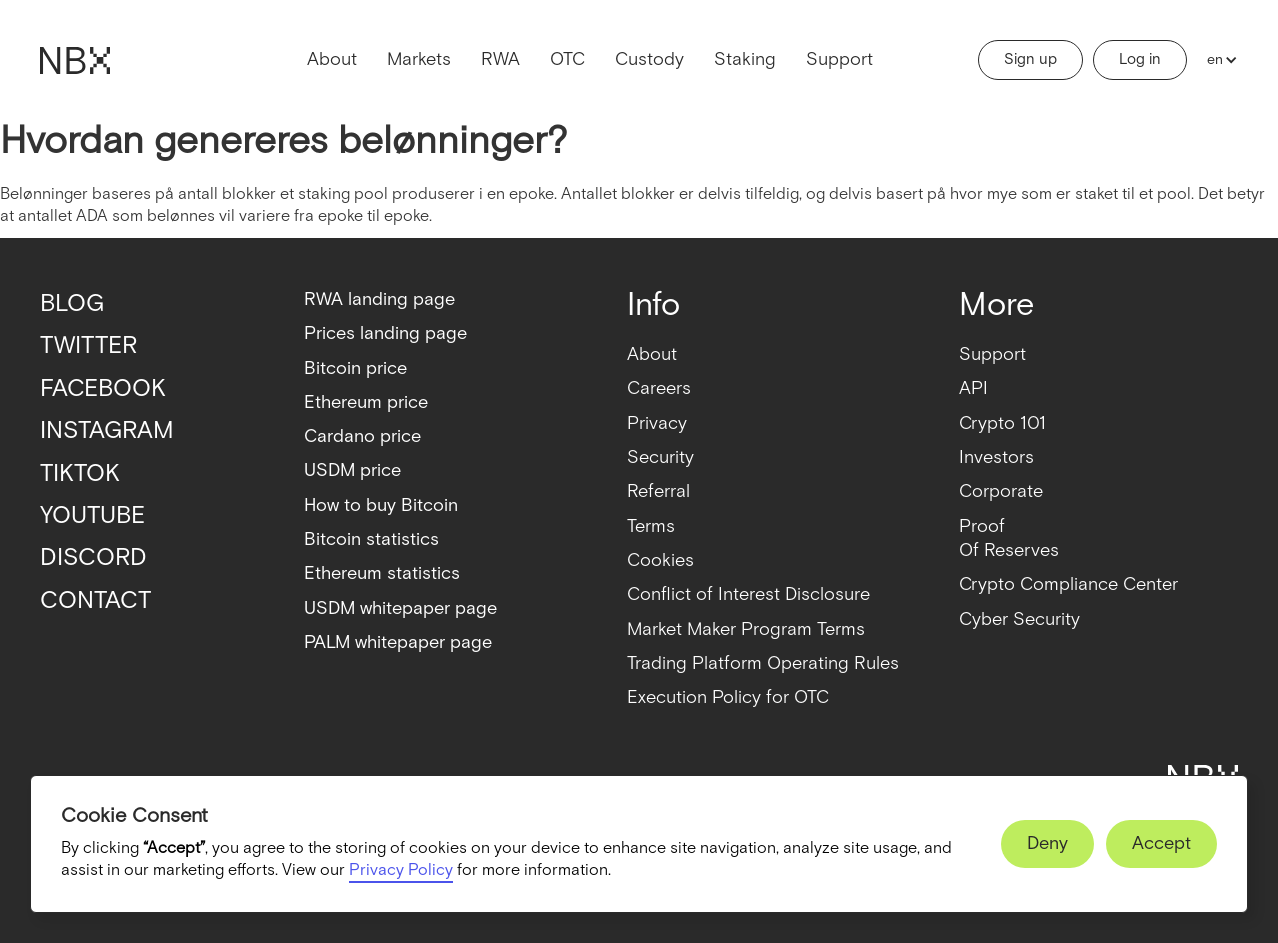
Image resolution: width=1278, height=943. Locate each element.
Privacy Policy (401, 870)
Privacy (657, 423)
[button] (1217, 60)
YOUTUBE (92, 515)
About (332, 59)
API (973, 388)
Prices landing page (385, 333)
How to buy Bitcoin (381, 505)
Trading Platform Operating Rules (763, 663)
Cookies (660, 560)
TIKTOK (80, 473)
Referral (658, 491)
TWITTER (88, 345)
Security (660, 457)
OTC (567, 59)
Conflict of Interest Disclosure (748, 594)
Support (839, 59)
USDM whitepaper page (400, 608)
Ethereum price (366, 402)
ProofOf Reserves (1009, 538)
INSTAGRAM (107, 430)
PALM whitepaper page (398, 642)
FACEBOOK (103, 388)
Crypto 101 (1002, 423)
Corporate (1001, 491)
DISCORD (93, 557)
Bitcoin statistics (371, 539)
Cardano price (362, 436)
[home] (75, 60)
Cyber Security (1019, 619)
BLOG (72, 303)
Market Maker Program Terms (746, 629)
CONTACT (95, 600)
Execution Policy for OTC (728, 697)
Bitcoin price (355, 368)
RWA (500, 59)
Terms (651, 526)
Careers (659, 388)
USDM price (352, 470)
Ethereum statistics (382, 573)
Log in (1140, 59)
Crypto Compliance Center (1068, 584)
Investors (996, 457)
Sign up (1030, 59)
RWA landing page (379, 299)
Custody (649, 59)
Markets (419, 59)
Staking (745, 59)
